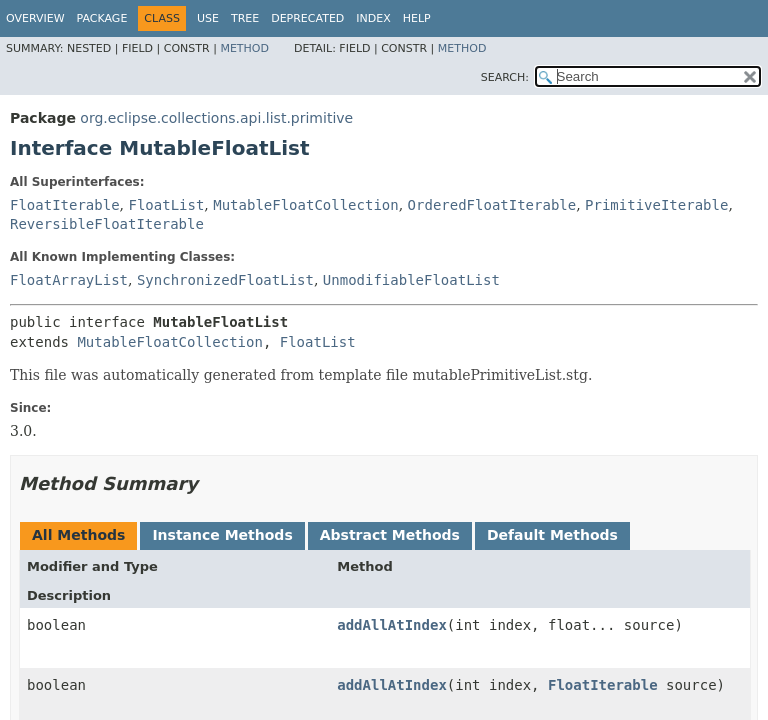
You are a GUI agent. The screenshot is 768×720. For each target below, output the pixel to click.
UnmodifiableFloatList (411, 280)
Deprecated (307, 18)
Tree (245, 18)
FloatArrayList (69, 280)
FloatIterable (65, 205)
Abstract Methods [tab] (390, 535)
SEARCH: (505, 77)
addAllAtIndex (392, 625)
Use (208, 18)
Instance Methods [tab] (222, 535)
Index (373, 18)
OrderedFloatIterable (492, 205)
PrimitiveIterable (656, 205)
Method (244, 48)
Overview (35, 18)
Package (102, 18)
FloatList (166, 205)
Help (417, 18)
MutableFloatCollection (305, 205)
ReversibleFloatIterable (107, 224)
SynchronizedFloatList (225, 280)
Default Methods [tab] (552, 535)
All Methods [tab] (78, 535)
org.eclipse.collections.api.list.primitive (216, 118)
